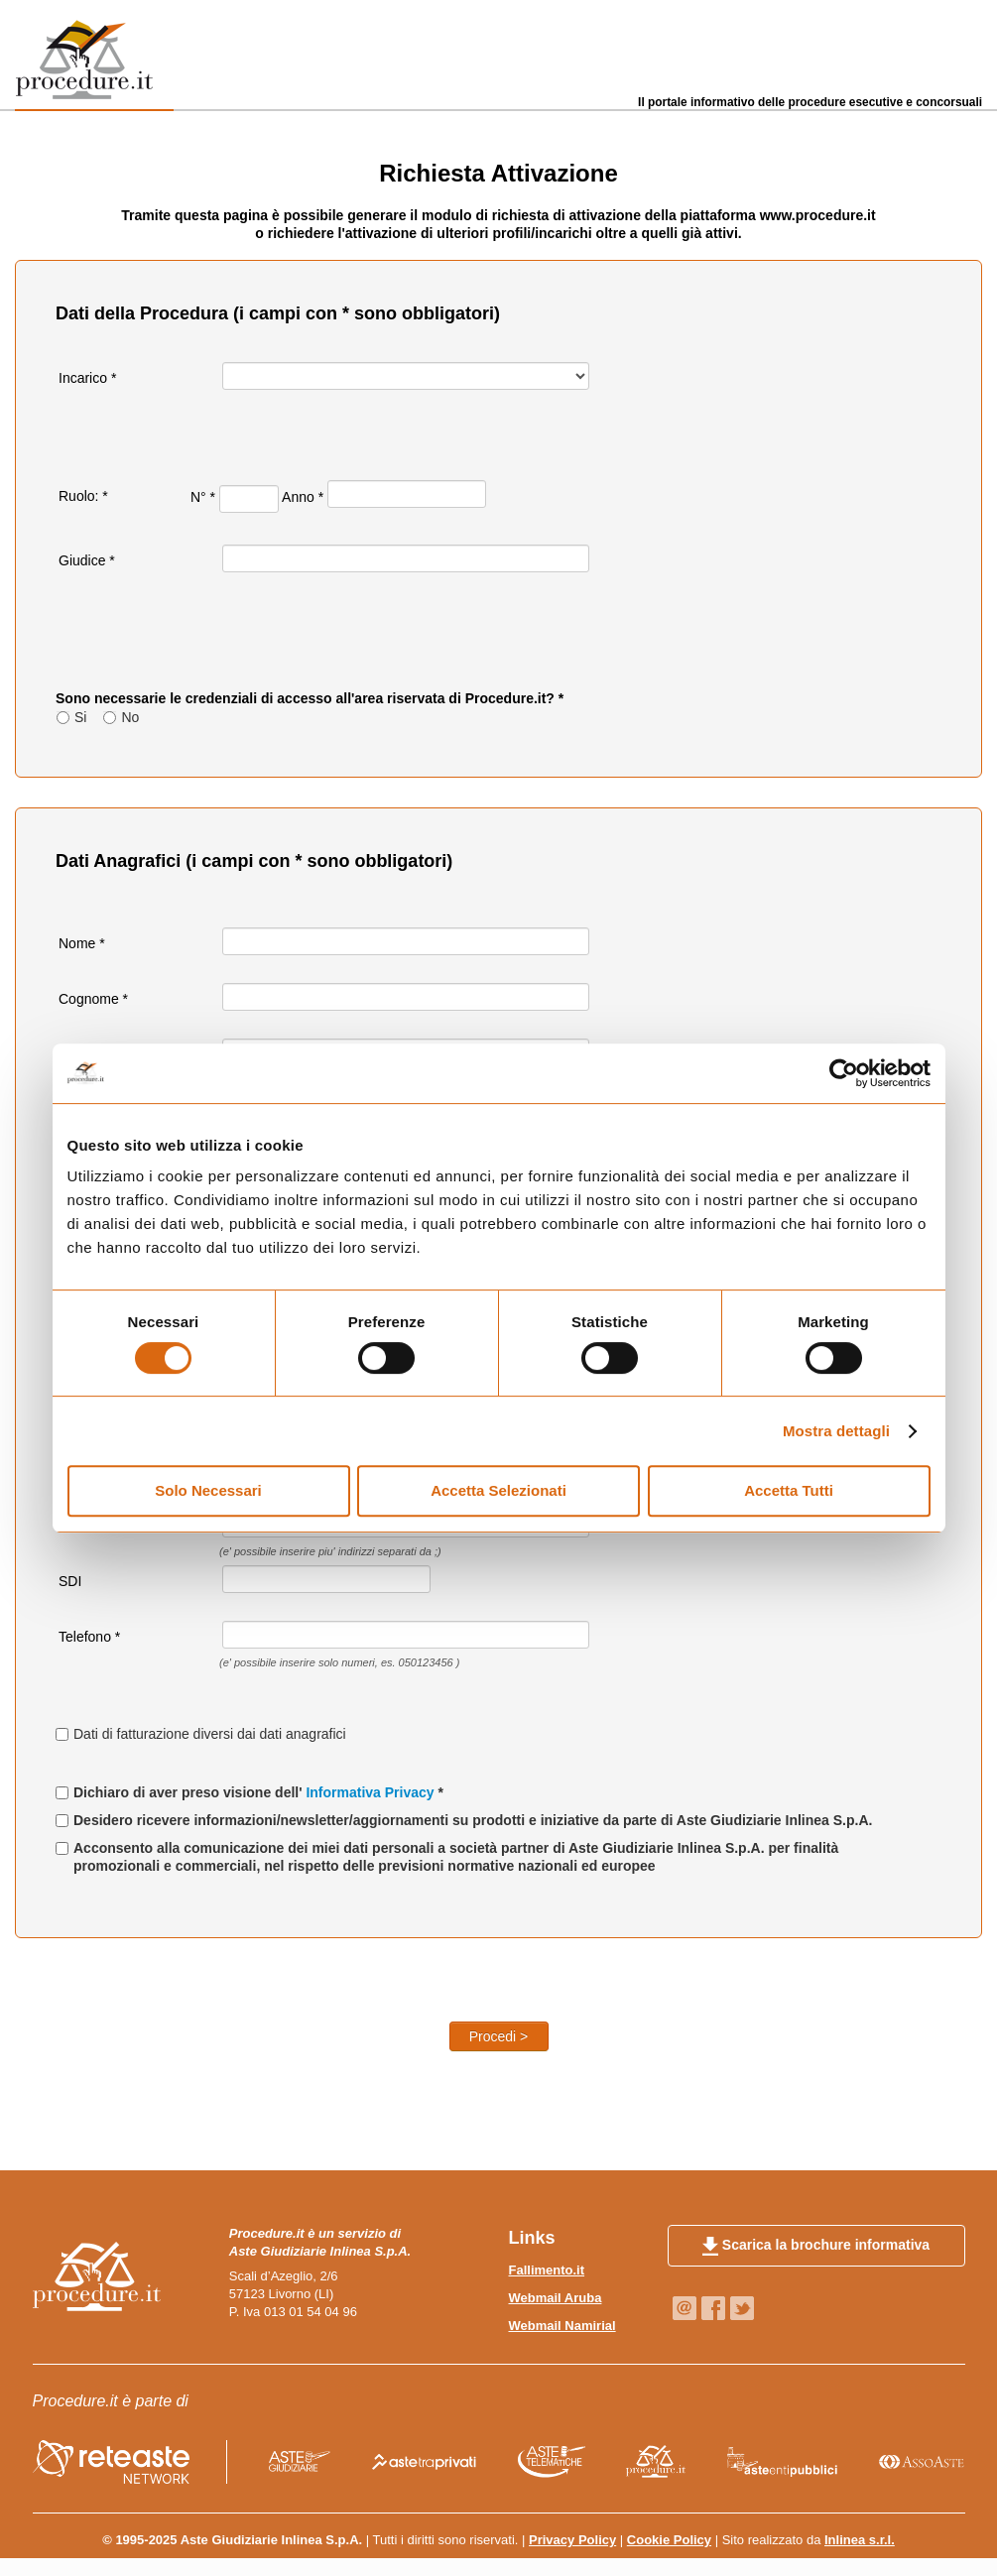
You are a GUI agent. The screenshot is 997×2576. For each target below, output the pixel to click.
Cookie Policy (669, 2539)
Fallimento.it (547, 2270)
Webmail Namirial (562, 2325)
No (130, 717)
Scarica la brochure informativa (816, 2247)
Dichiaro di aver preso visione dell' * (258, 1792)
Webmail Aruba (555, 2297)
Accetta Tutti (788, 1490)
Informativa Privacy (371, 1792)
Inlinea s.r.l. (859, 2539)
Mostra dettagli (836, 1430)
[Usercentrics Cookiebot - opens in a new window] (844, 1073)
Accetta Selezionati (498, 1490)
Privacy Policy (572, 2539)
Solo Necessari (208, 1490)
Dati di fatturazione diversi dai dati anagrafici (209, 1734)
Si (80, 717)
